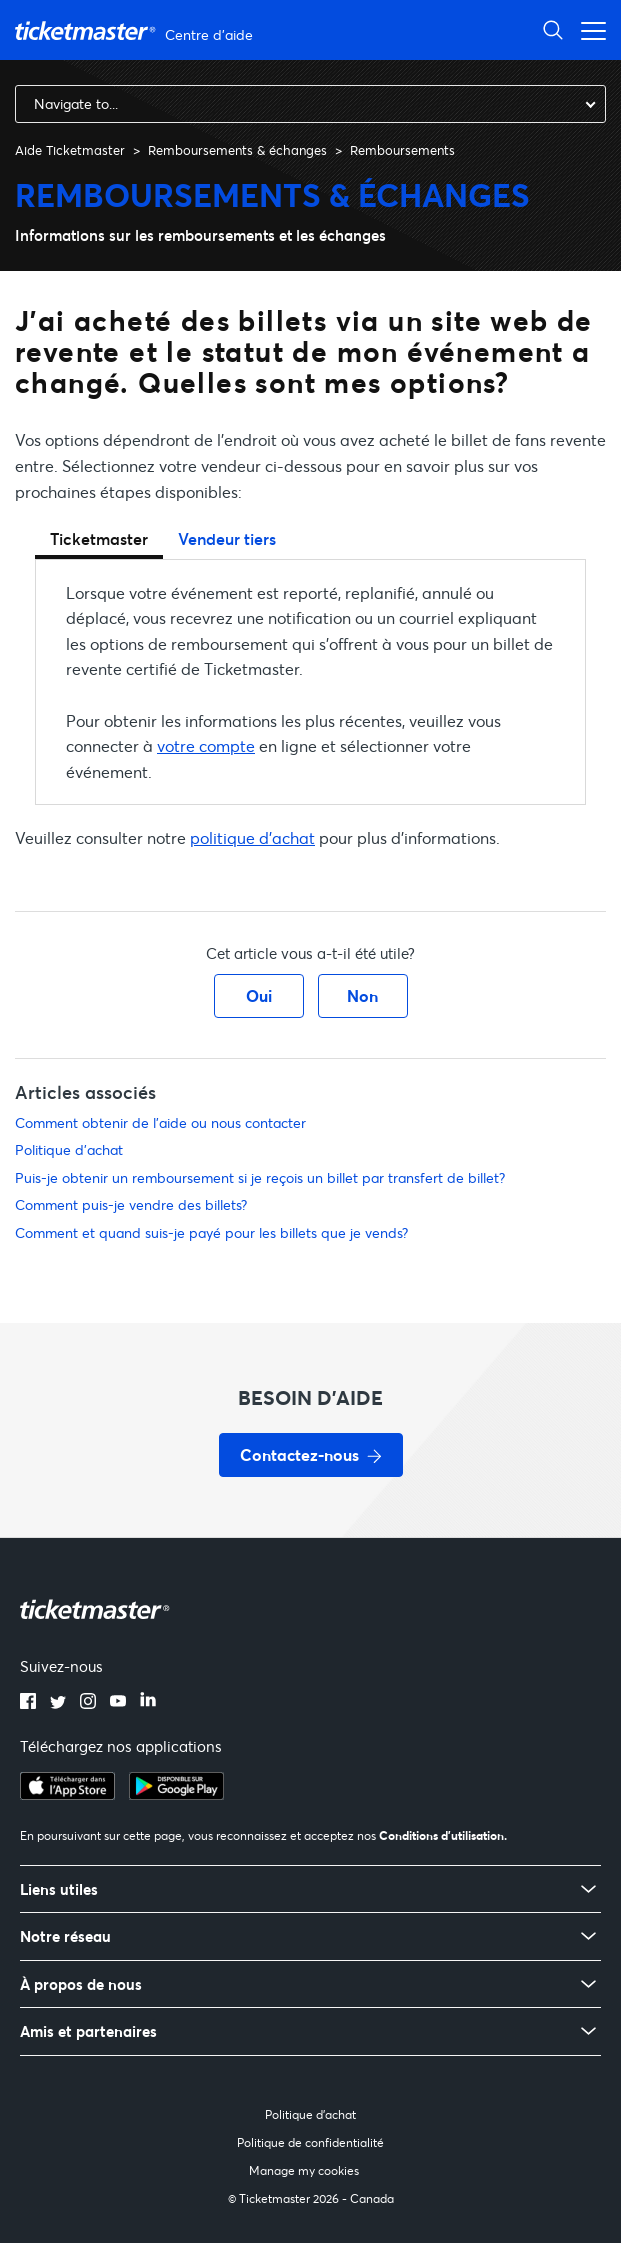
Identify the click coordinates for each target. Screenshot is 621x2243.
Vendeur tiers (227, 538)
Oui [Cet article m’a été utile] (259, 995)
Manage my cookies (304, 2170)
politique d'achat (252, 837)
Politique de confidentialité (310, 2142)
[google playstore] (176, 1794)
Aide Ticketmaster (70, 150)
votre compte (206, 745)
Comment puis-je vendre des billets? (131, 1204)
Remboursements (402, 150)
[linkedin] (148, 1703)
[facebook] (28, 1703)
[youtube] (118, 1703)
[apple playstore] (67, 1794)
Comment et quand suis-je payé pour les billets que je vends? (211, 1232)
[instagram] (88, 1703)
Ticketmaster (99, 538)
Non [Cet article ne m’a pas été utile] (362, 995)
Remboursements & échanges (237, 150)
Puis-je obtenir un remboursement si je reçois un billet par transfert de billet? (260, 1177)
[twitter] (58, 1703)
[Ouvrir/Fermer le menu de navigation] (588, 29)
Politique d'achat (69, 1149)
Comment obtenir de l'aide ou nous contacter (160, 1122)
